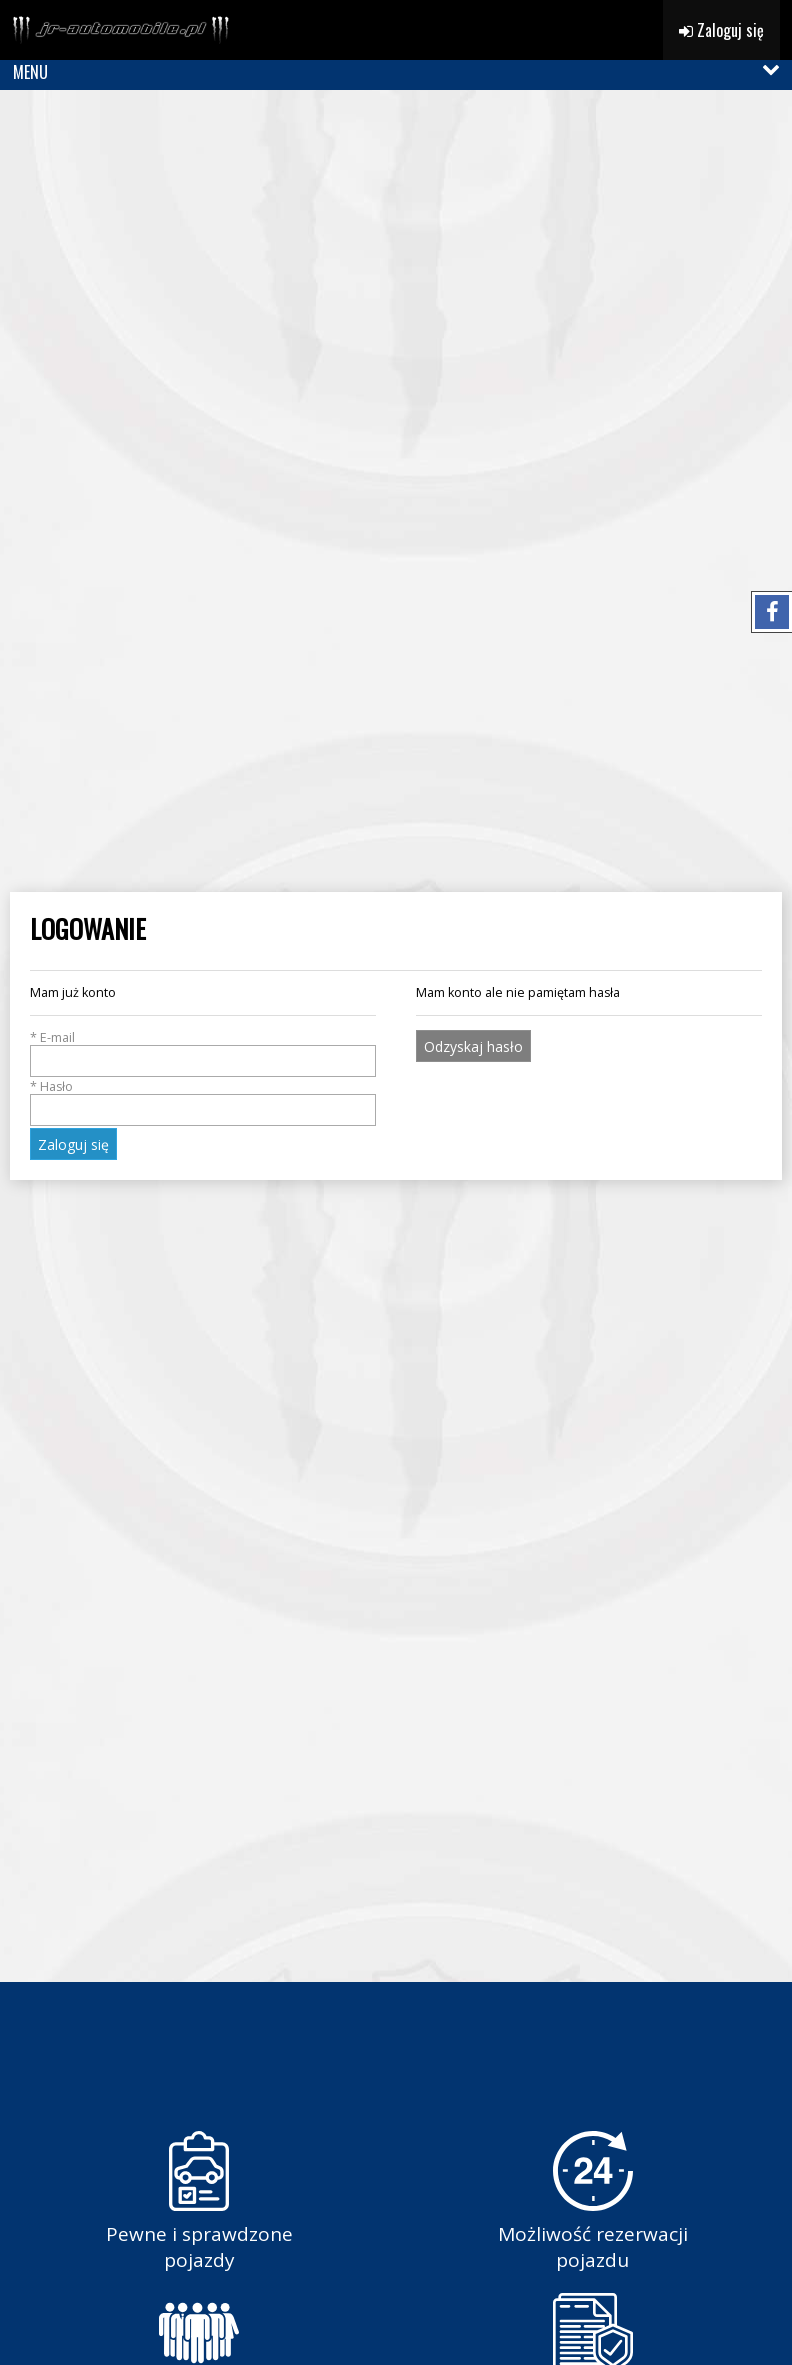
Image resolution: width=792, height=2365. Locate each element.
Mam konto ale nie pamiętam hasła (518, 992)
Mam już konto (73, 992)
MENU (30, 72)
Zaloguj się (721, 30)
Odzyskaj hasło (473, 1046)
